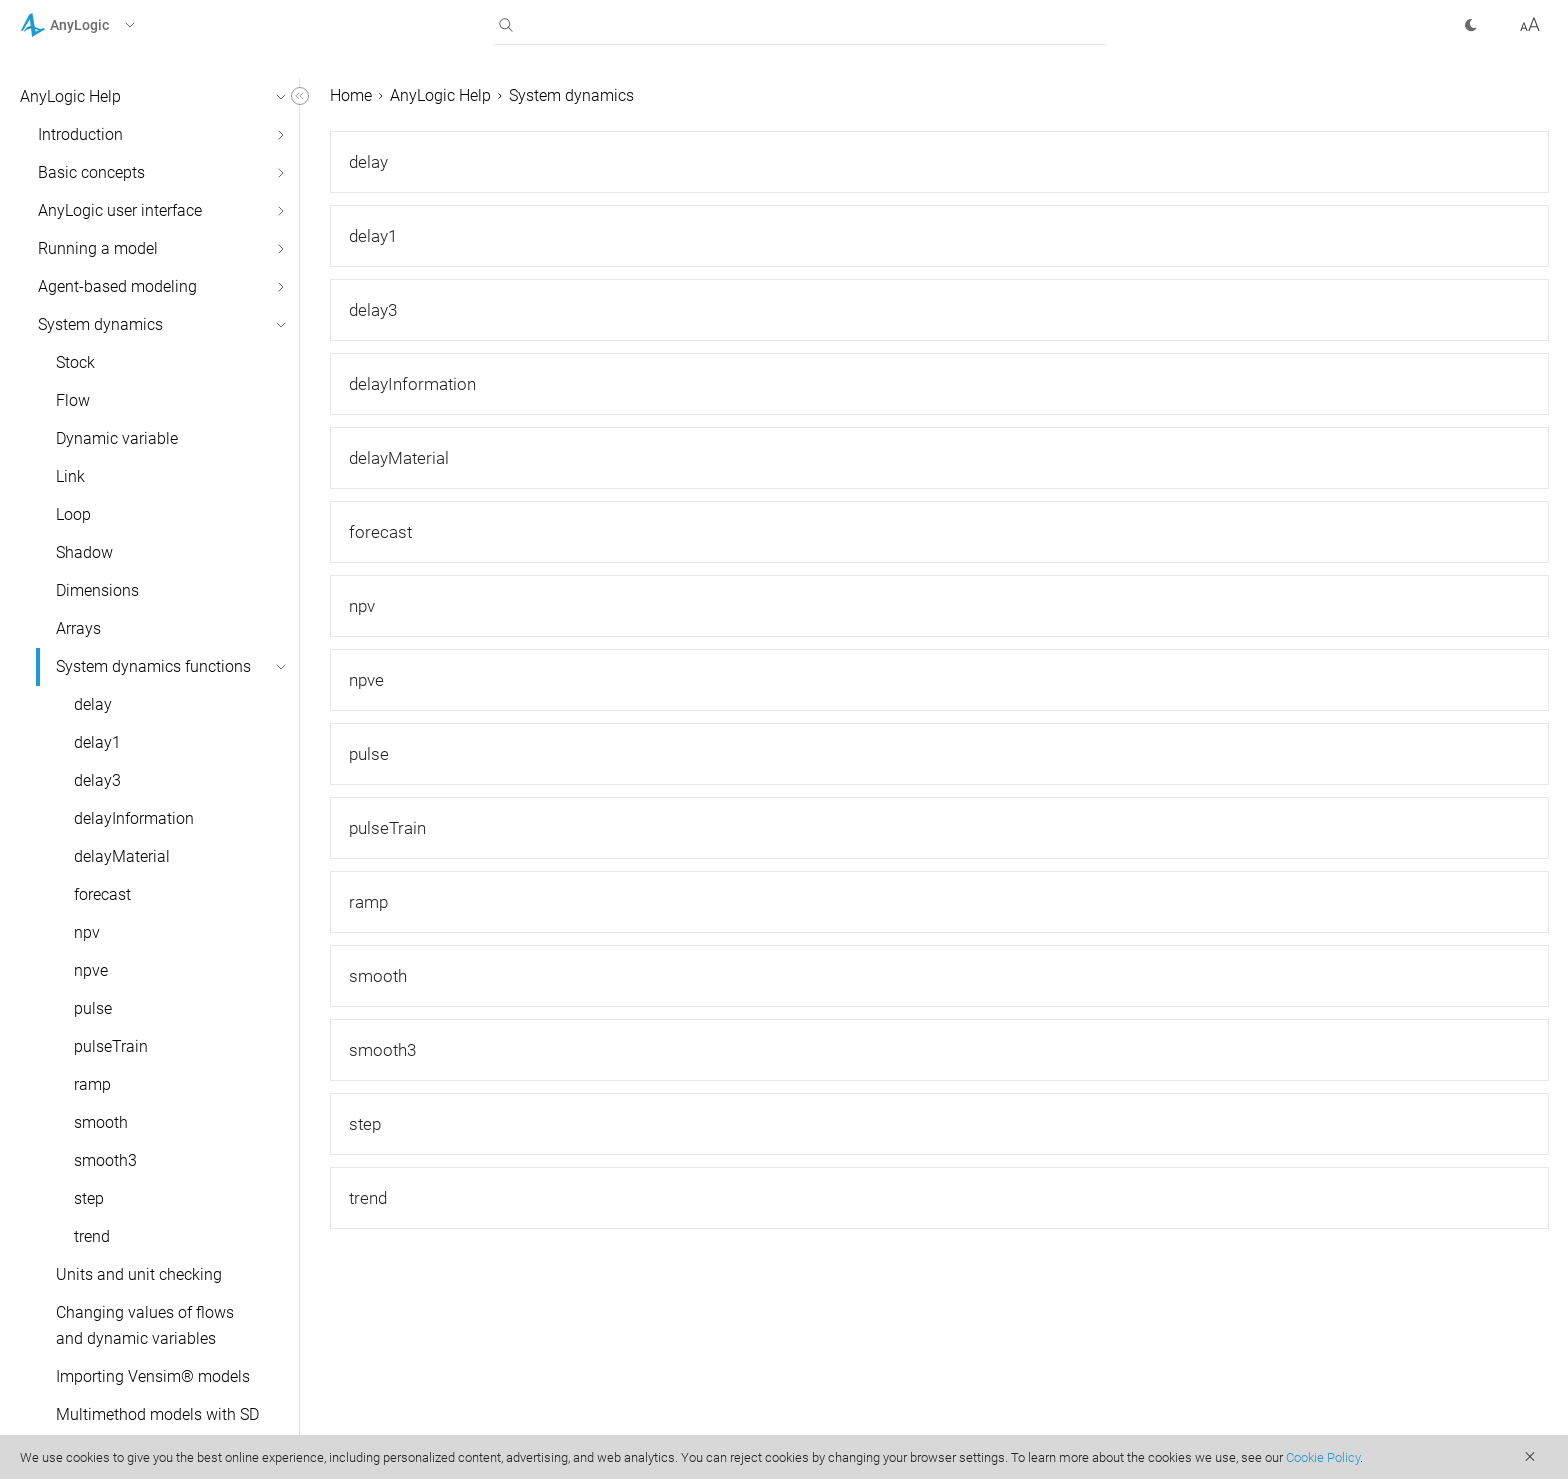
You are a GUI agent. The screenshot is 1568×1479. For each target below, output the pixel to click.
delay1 (97, 742)
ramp (92, 1084)
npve (91, 970)
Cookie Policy (1323, 1457)
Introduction (80, 134)
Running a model (98, 248)
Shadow (84, 552)
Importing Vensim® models (153, 1376)
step (89, 1198)
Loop (73, 514)
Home (351, 95)
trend (92, 1236)
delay (93, 704)
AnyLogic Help (70, 96)
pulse (93, 1008)
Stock (75, 362)
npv (87, 932)
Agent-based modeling (117, 286)
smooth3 (105, 1160)
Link (70, 476)
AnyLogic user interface (120, 210)
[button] (103, 25)
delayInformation (134, 818)
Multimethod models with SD (157, 1414)
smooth (101, 1122)
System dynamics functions (153, 666)
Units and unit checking (139, 1274)
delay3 (97, 780)
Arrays (78, 628)
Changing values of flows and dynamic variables (145, 1325)
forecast (102, 894)
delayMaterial (122, 856)
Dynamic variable (117, 438)
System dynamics (100, 324)
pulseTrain (111, 1046)
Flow (73, 400)
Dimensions (97, 590)
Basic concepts (91, 172)
